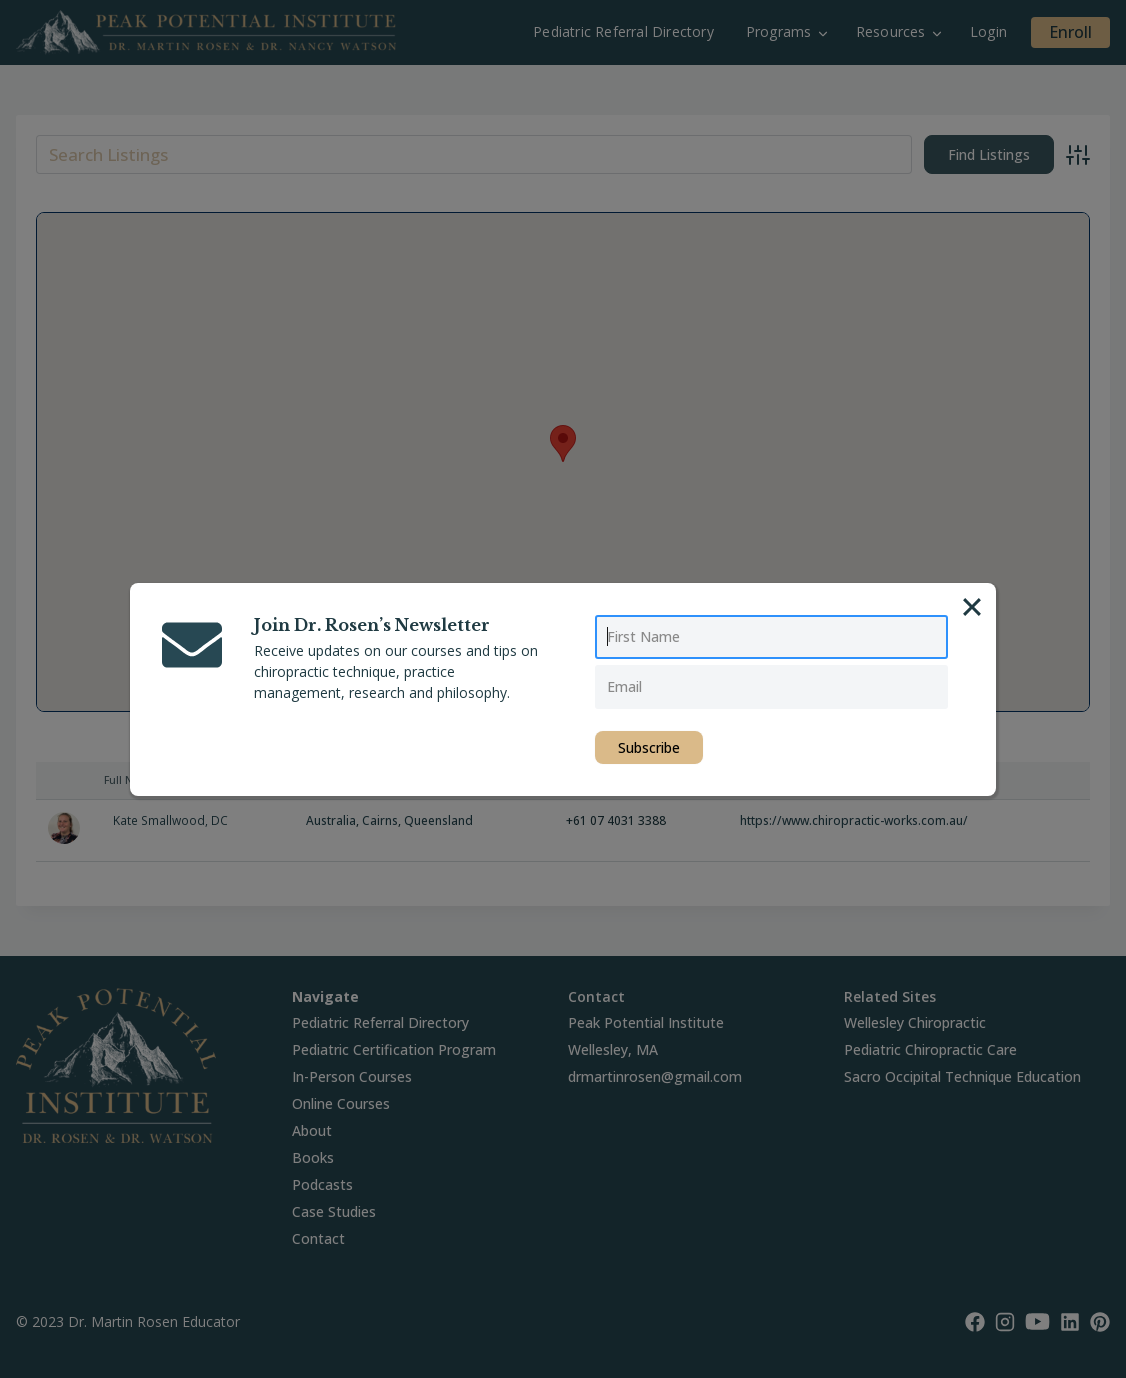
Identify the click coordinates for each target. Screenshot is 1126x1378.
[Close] (972, 607)
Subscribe (649, 747)
